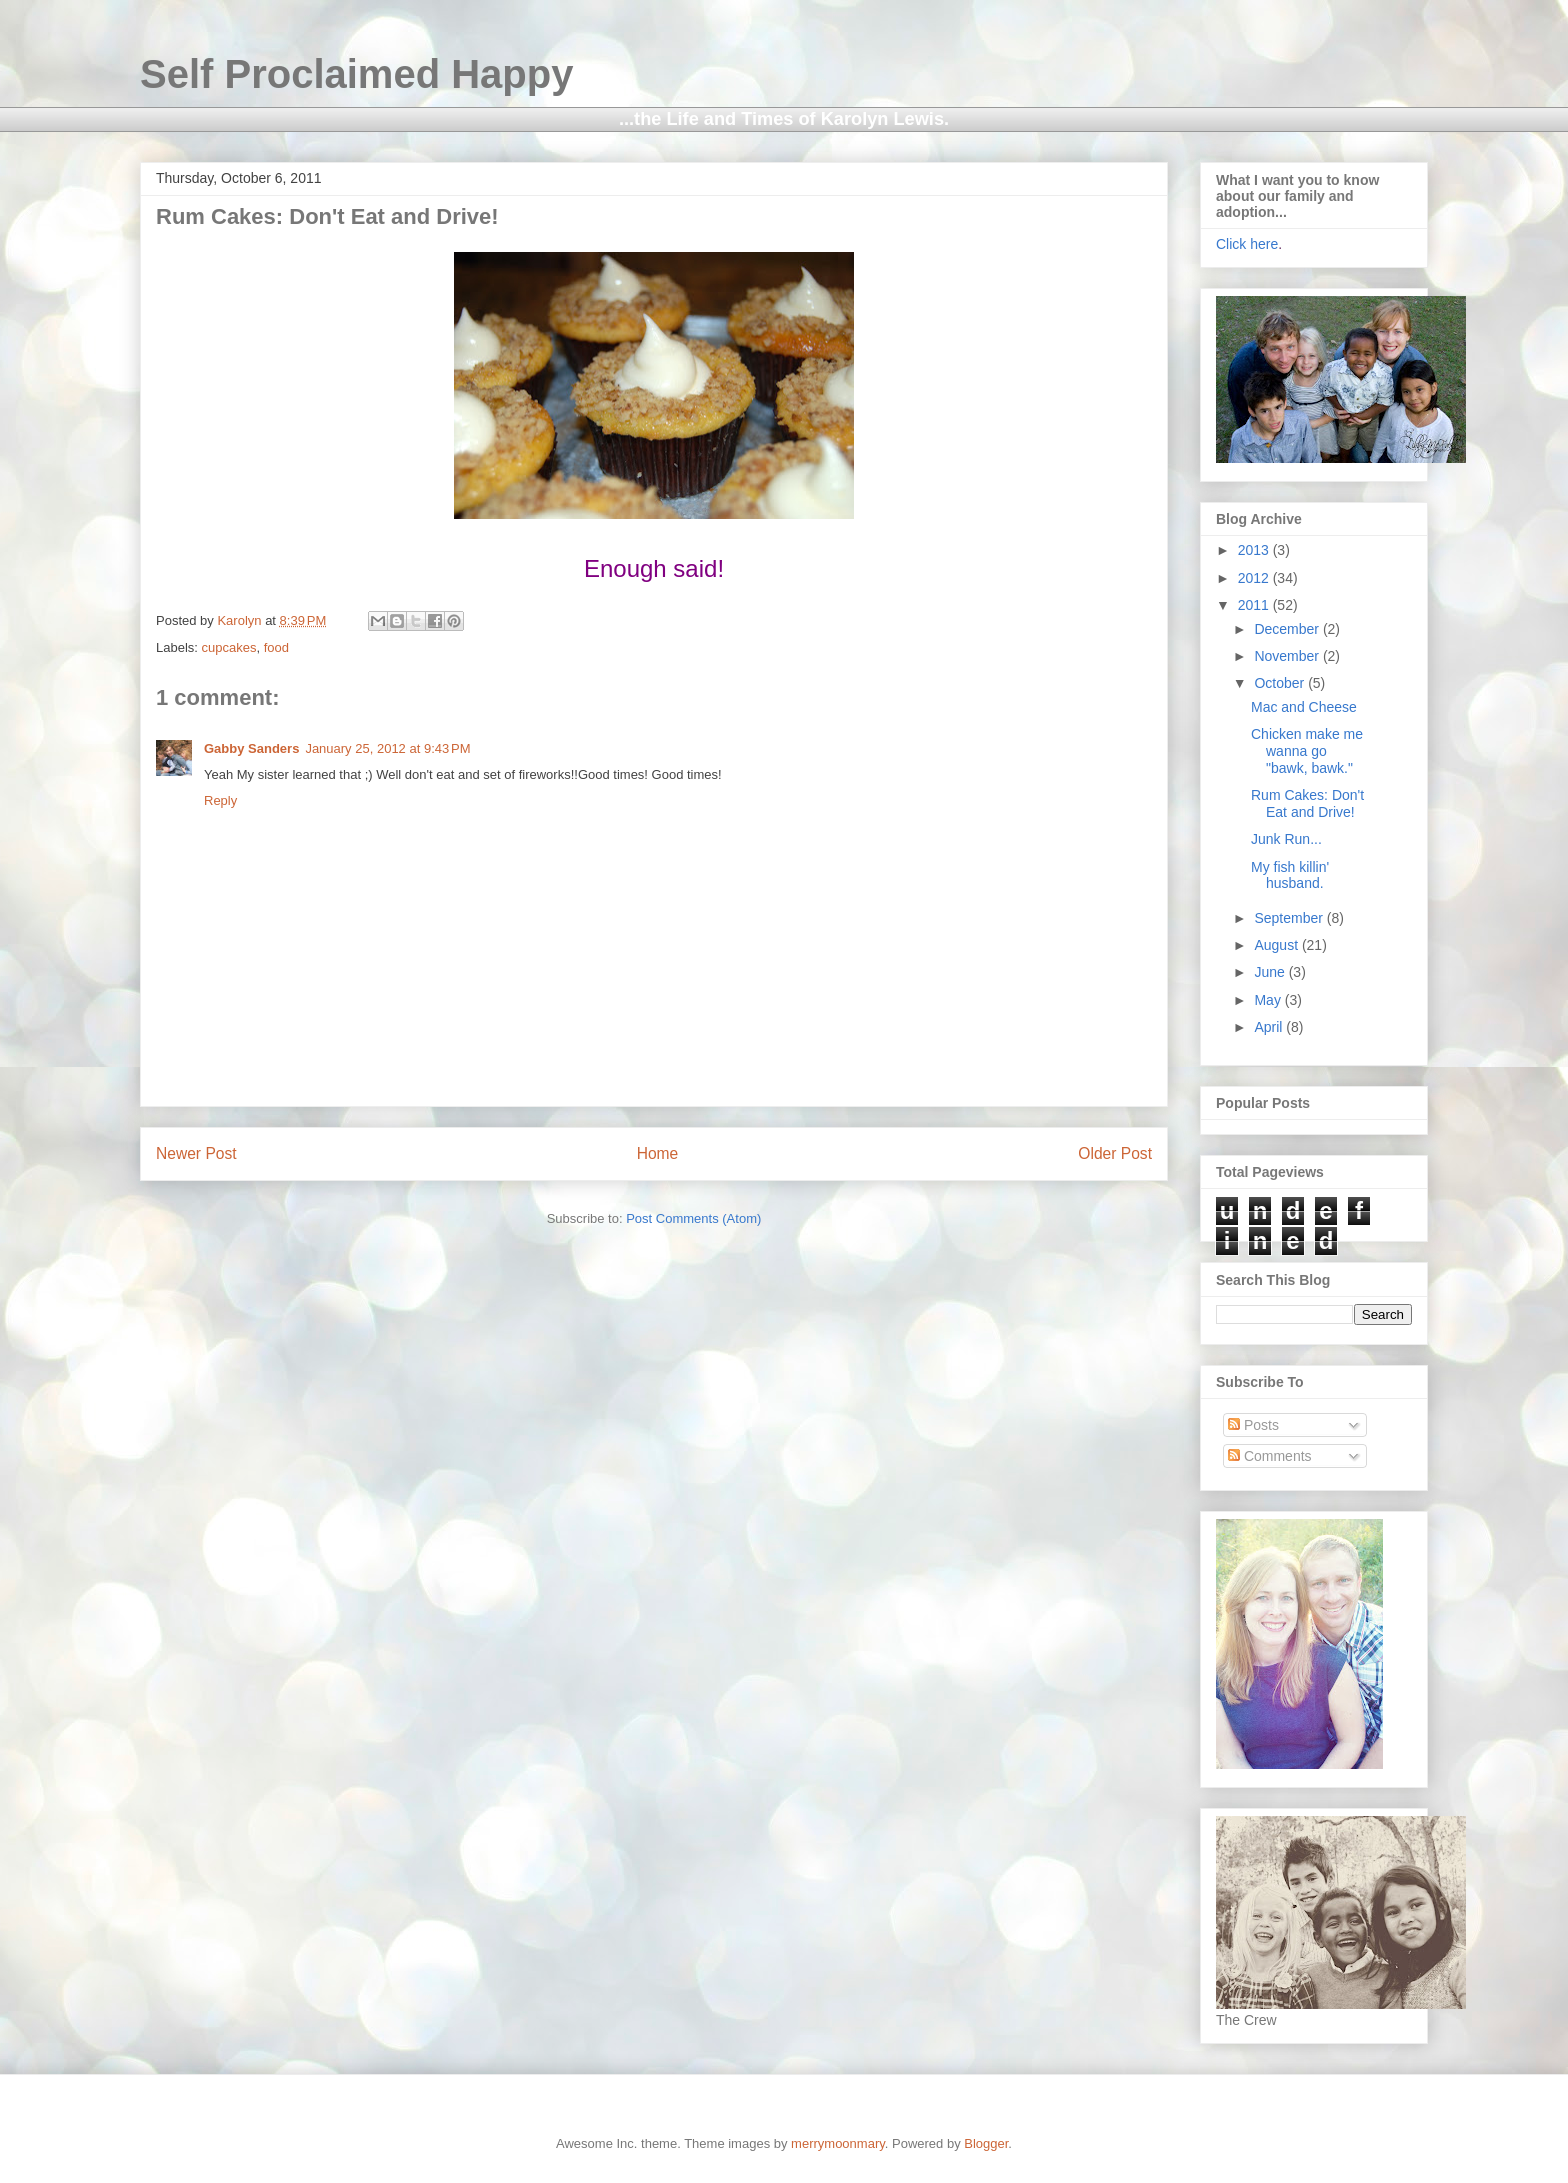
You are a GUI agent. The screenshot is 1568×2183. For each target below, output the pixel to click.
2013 (1255, 550)
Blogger (986, 2143)
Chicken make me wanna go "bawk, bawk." (1307, 751)
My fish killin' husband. (1290, 875)
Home (658, 1153)
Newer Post (196, 1153)
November (1288, 656)
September (1290, 918)
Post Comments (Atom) (693, 1218)
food (276, 647)
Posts (1253, 1425)
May (1269, 1000)
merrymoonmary (838, 2143)
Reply (220, 800)
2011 (1255, 605)
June (1271, 972)
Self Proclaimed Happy (356, 74)
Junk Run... (1286, 839)
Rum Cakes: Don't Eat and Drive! (1307, 803)
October (1281, 683)
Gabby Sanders (251, 748)
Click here (1247, 244)
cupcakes (229, 647)
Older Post (1115, 1153)
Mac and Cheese (1304, 707)
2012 (1255, 578)
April (1270, 1027)
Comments (1270, 1456)
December (1288, 629)
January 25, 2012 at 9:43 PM (387, 748)
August (1277, 945)
